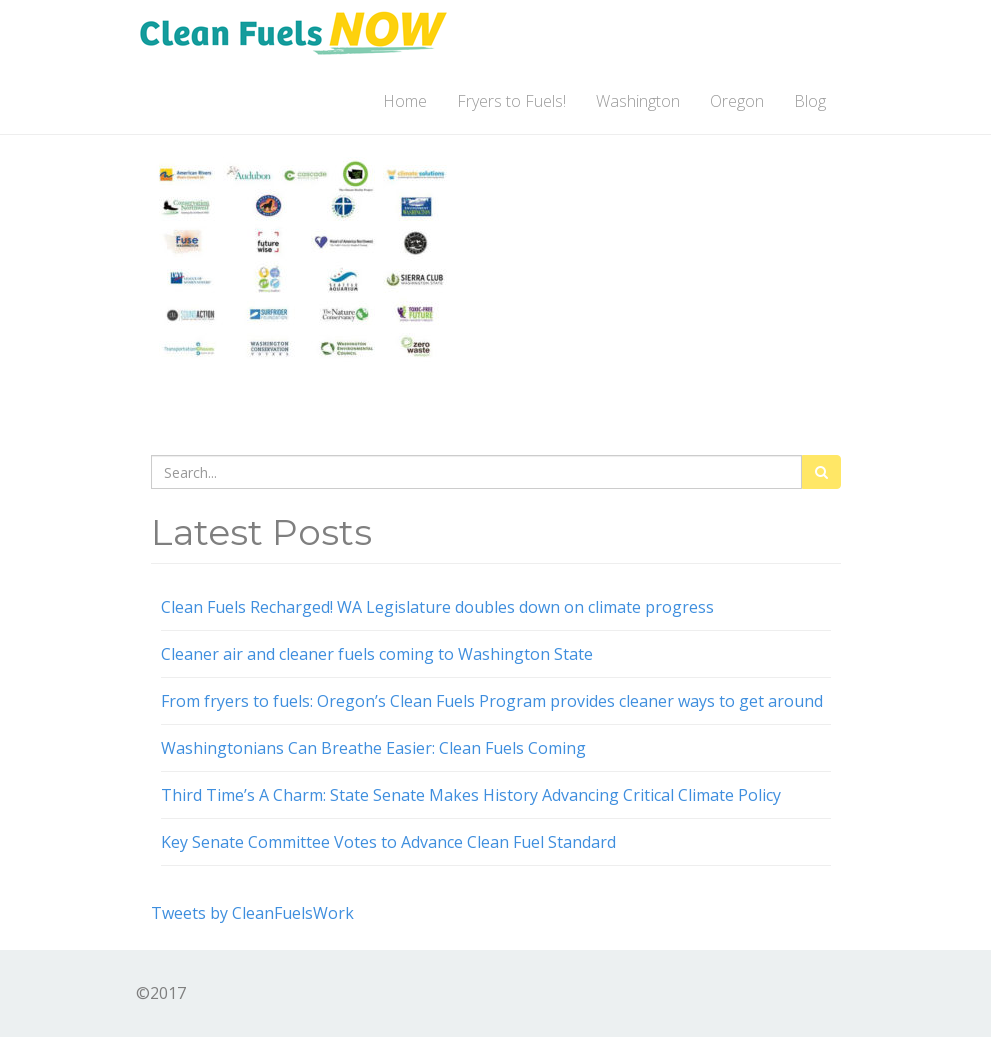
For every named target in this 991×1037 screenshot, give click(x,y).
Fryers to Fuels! (511, 101)
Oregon (737, 101)
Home (405, 101)
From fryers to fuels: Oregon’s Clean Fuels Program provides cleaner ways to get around (492, 701)
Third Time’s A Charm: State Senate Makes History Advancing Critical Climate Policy (471, 795)
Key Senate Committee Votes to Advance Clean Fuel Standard (388, 842)
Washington (638, 101)
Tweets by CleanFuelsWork (252, 913)
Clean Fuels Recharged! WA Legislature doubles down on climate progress (437, 607)
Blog (810, 101)
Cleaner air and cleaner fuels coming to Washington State (377, 654)
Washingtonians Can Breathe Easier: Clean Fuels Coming (373, 748)
